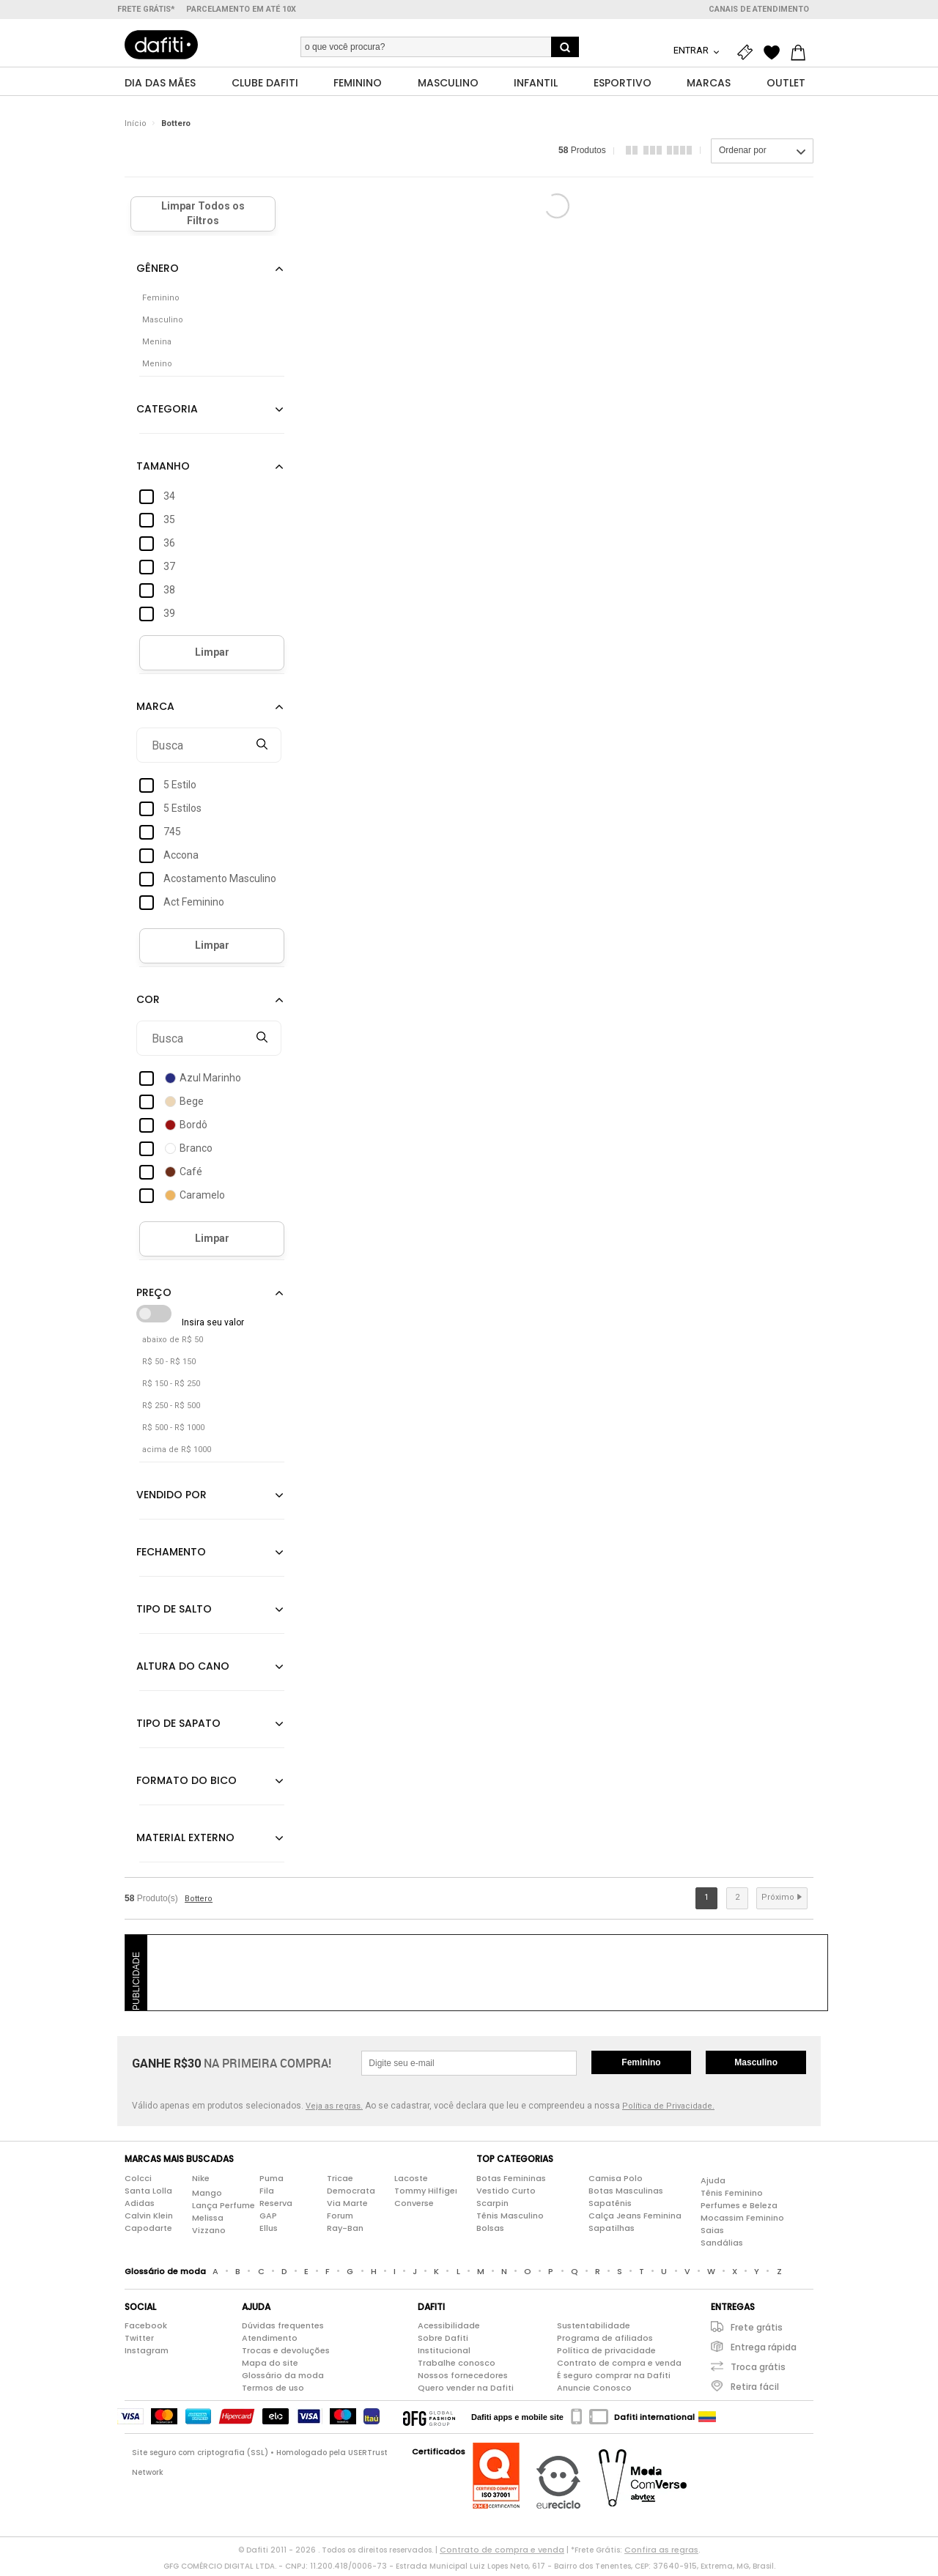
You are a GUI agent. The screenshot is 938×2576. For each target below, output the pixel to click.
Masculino (756, 2067)
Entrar (692, 50)
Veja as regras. (334, 2110)
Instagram (147, 2355)
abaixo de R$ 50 (172, 1344)
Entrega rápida (764, 2351)
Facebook (146, 2330)
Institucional (444, 2355)
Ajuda (713, 2184)
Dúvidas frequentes (283, 2330)
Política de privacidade (606, 2355)
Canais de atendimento (759, 9)
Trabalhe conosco (456, 2367)
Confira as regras (661, 2554)
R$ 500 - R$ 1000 (173, 1432)
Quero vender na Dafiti (466, 2392)
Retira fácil (755, 2391)
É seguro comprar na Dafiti (614, 2380)
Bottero (176, 128)
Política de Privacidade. (668, 2110)
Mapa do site (270, 2367)
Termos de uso (273, 2392)
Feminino (640, 2067)
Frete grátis (757, 2331)
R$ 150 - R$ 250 (171, 1388)
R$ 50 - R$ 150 (169, 1366)
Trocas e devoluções (286, 2355)
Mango (207, 2196)
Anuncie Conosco (594, 2392)
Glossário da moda (283, 2380)
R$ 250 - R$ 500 (171, 1410)
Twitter (139, 2342)
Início (136, 128)
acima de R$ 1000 (176, 1454)
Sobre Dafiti (443, 2342)
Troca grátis (758, 2371)
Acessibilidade (449, 2330)
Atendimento (270, 2342)
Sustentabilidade (593, 2330)
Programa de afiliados (605, 2342)
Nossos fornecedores (463, 2380)
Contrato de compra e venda (619, 2367)
